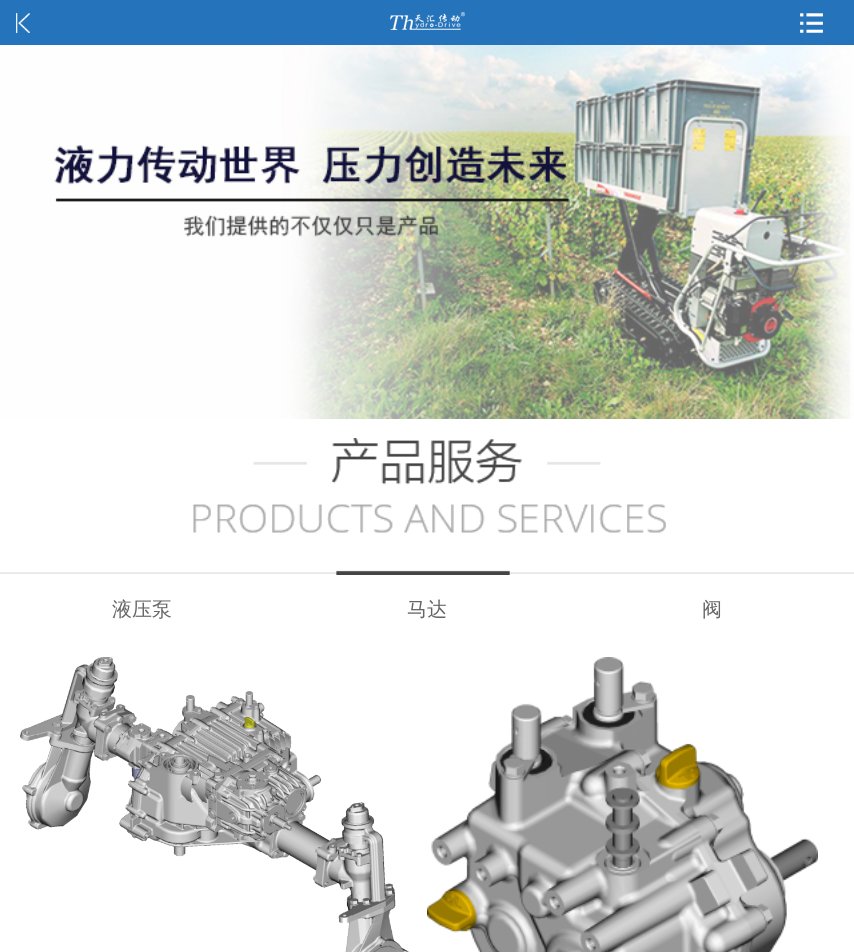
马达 (427, 609)
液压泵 (142, 609)
